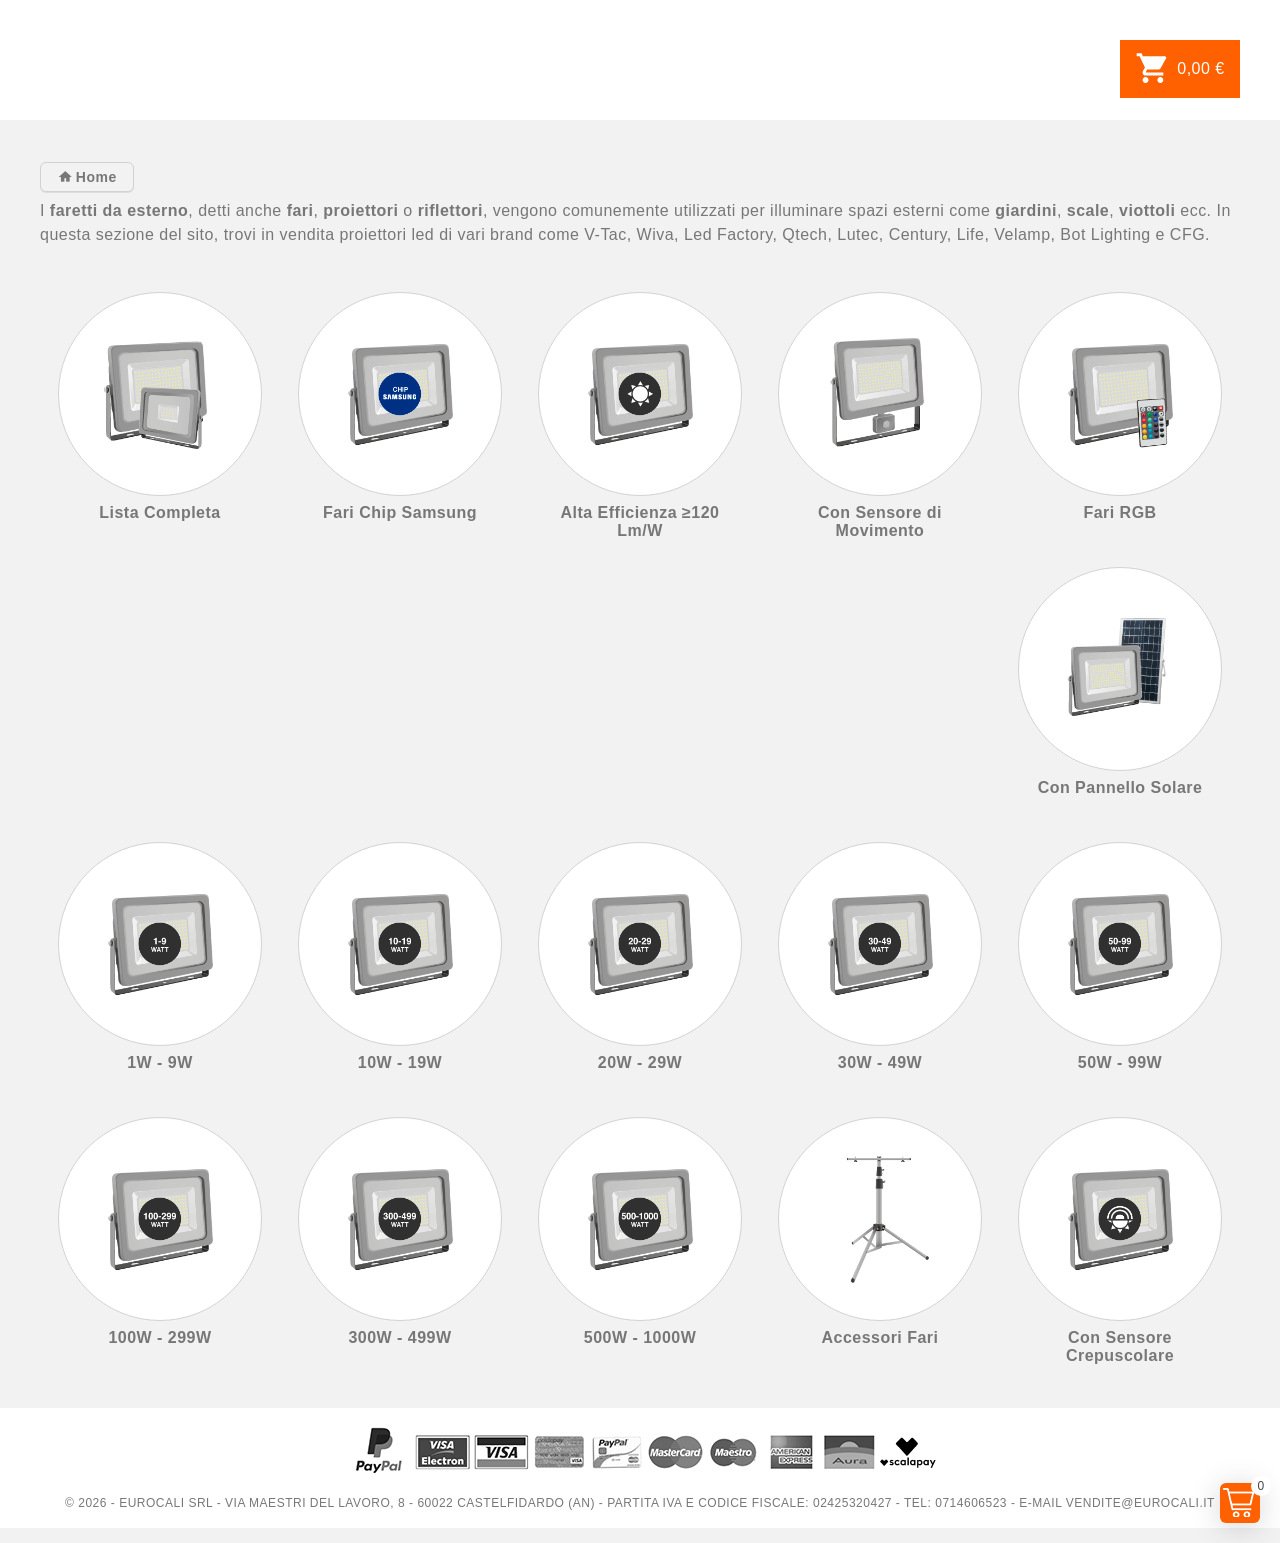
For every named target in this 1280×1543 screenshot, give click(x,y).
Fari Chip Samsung (400, 512)
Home (93, 177)
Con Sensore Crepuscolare (1120, 1346)
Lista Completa (159, 512)
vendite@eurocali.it (1140, 1503)
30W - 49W (880, 1062)
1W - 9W (160, 1062)
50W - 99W (1120, 1062)
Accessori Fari (879, 1337)
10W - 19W (400, 1062)
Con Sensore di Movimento (880, 521)
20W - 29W (640, 1062)
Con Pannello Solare (1120, 787)
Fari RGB (1119, 512)
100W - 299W (159, 1337)
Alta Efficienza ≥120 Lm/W (640, 521)
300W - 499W (399, 1337)
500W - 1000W (640, 1337)
